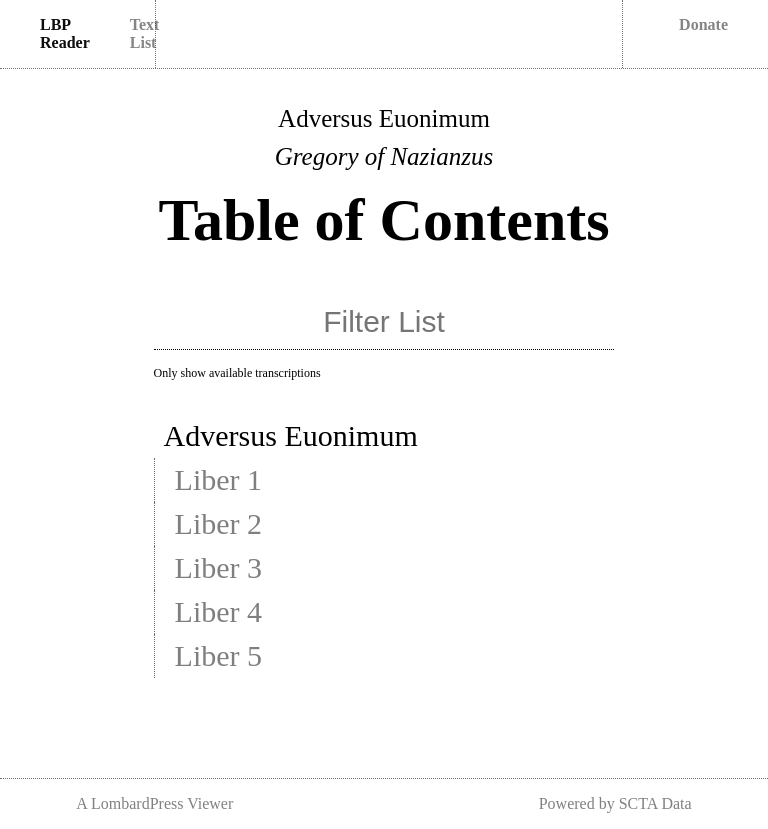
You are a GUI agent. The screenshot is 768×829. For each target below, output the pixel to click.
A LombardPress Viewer (154, 803)
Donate (703, 24)
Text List (145, 33)
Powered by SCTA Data (615, 803)
